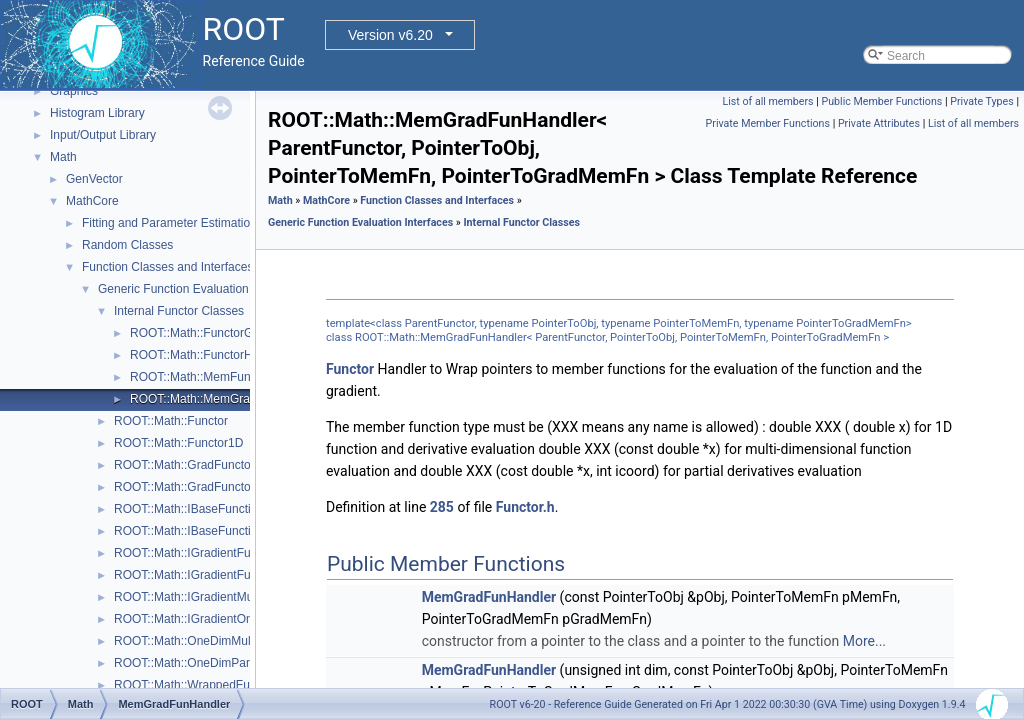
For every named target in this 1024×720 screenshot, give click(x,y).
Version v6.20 (390, 35)
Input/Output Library (103, 135)
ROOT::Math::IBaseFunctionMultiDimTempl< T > (242, 509)
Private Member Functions (768, 123)
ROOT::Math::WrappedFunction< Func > (221, 685)
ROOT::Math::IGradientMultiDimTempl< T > (228, 597)
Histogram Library (97, 113)
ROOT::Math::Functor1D (178, 443)
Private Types (982, 101)
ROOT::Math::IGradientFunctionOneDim (220, 575)
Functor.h (525, 507)
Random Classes (127, 245)
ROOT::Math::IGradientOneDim (197, 619)
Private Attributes (879, 123)
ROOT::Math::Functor (171, 421)
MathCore (92, 201)
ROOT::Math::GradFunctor (184, 465)
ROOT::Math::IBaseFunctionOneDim (211, 531)
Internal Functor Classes (179, 311)
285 (442, 507)
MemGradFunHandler (489, 597)
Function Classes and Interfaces (167, 267)
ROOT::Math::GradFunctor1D (192, 487)
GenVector (94, 179)
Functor (350, 369)
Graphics (74, 91)
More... (864, 641)
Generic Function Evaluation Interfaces (201, 289)
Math (63, 157)
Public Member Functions (881, 101)
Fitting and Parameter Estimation (169, 223)
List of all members (768, 101)
